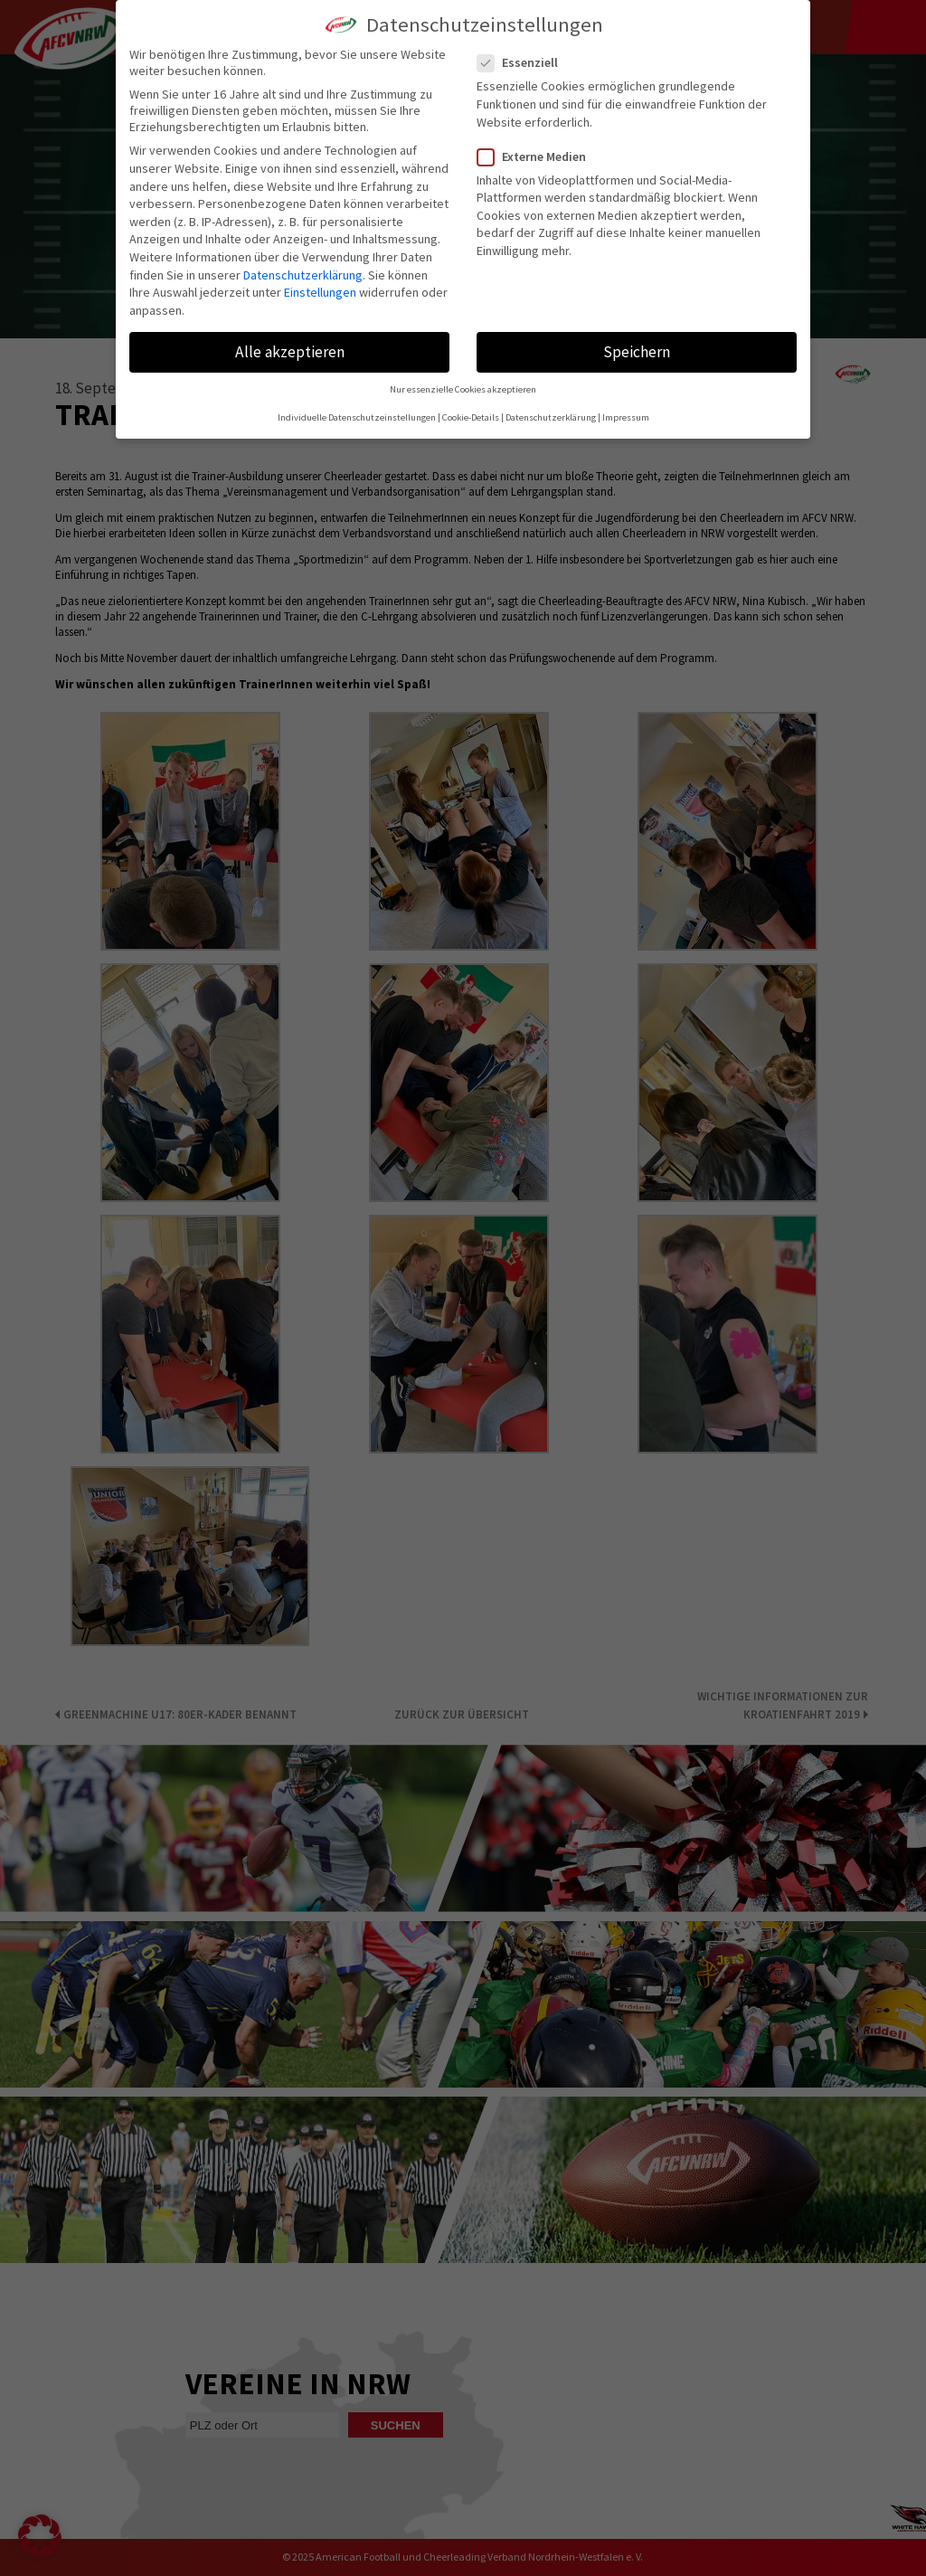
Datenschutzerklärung (303, 275)
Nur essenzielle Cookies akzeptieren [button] (463, 389)
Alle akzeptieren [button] (290, 352)
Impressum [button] (625, 417)
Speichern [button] (636, 352)
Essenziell (525, 62)
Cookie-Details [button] (470, 417)
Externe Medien (539, 156)
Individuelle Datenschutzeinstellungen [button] (357, 417)
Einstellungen (320, 292)
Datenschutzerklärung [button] (551, 417)
